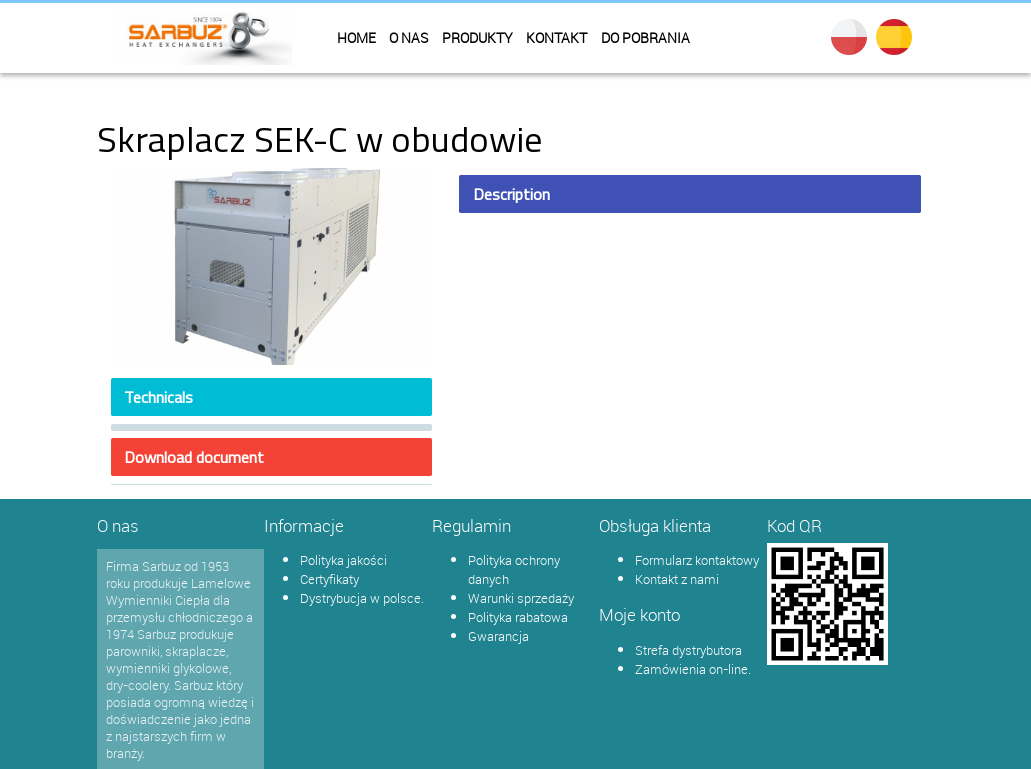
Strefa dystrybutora (688, 650)
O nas (408, 38)
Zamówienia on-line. (693, 669)
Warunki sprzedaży (521, 598)
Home (356, 38)
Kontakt (556, 38)
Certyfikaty (329, 579)
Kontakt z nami (677, 579)
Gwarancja (498, 636)
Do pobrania (645, 38)
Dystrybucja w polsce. (362, 598)
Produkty (477, 38)
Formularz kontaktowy (697, 560)
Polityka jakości (343, 560)
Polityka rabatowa (518, 617)
